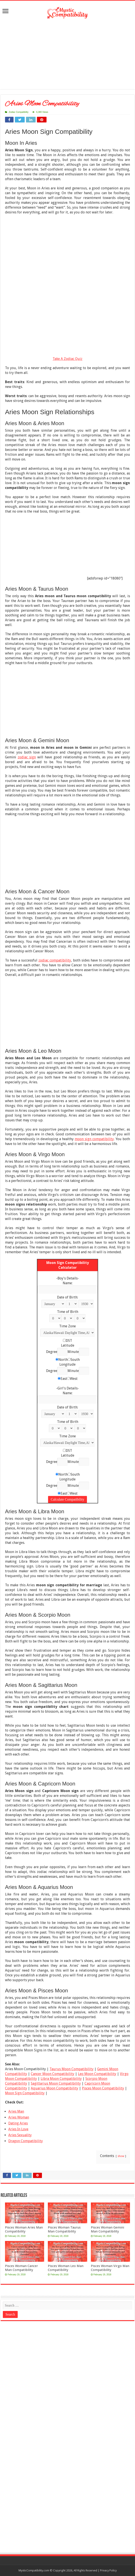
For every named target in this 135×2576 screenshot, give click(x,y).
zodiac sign (27, 757)
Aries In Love (18, 2129)
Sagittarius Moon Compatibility (56, 2083)
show (121, 2156)
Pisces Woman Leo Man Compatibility (65, 2268)
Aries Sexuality (20, 2135)
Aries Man (16, 2111)
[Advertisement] (67, 54)
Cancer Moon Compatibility (52, 2074)
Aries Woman (18, 2117)
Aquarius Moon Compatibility (54, 2088)
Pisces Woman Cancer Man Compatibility (21, 2268)
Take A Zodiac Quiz (67, 359)
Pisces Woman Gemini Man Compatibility (107, 2229)
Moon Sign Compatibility (25, 2093)
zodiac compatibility (54, 960)
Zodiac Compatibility (18, 112)
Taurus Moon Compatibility (71, 2069)
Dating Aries (18, 2123)
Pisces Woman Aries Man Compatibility (24, 2229)
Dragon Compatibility (25, 2141)
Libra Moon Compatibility (61, 2079)
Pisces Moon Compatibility (103, 2088)
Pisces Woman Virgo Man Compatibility (110, 2268)
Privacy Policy (108, 2570)
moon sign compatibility (94, 1139)
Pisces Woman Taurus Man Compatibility (64, 2229)
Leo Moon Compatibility (97, 2074)
